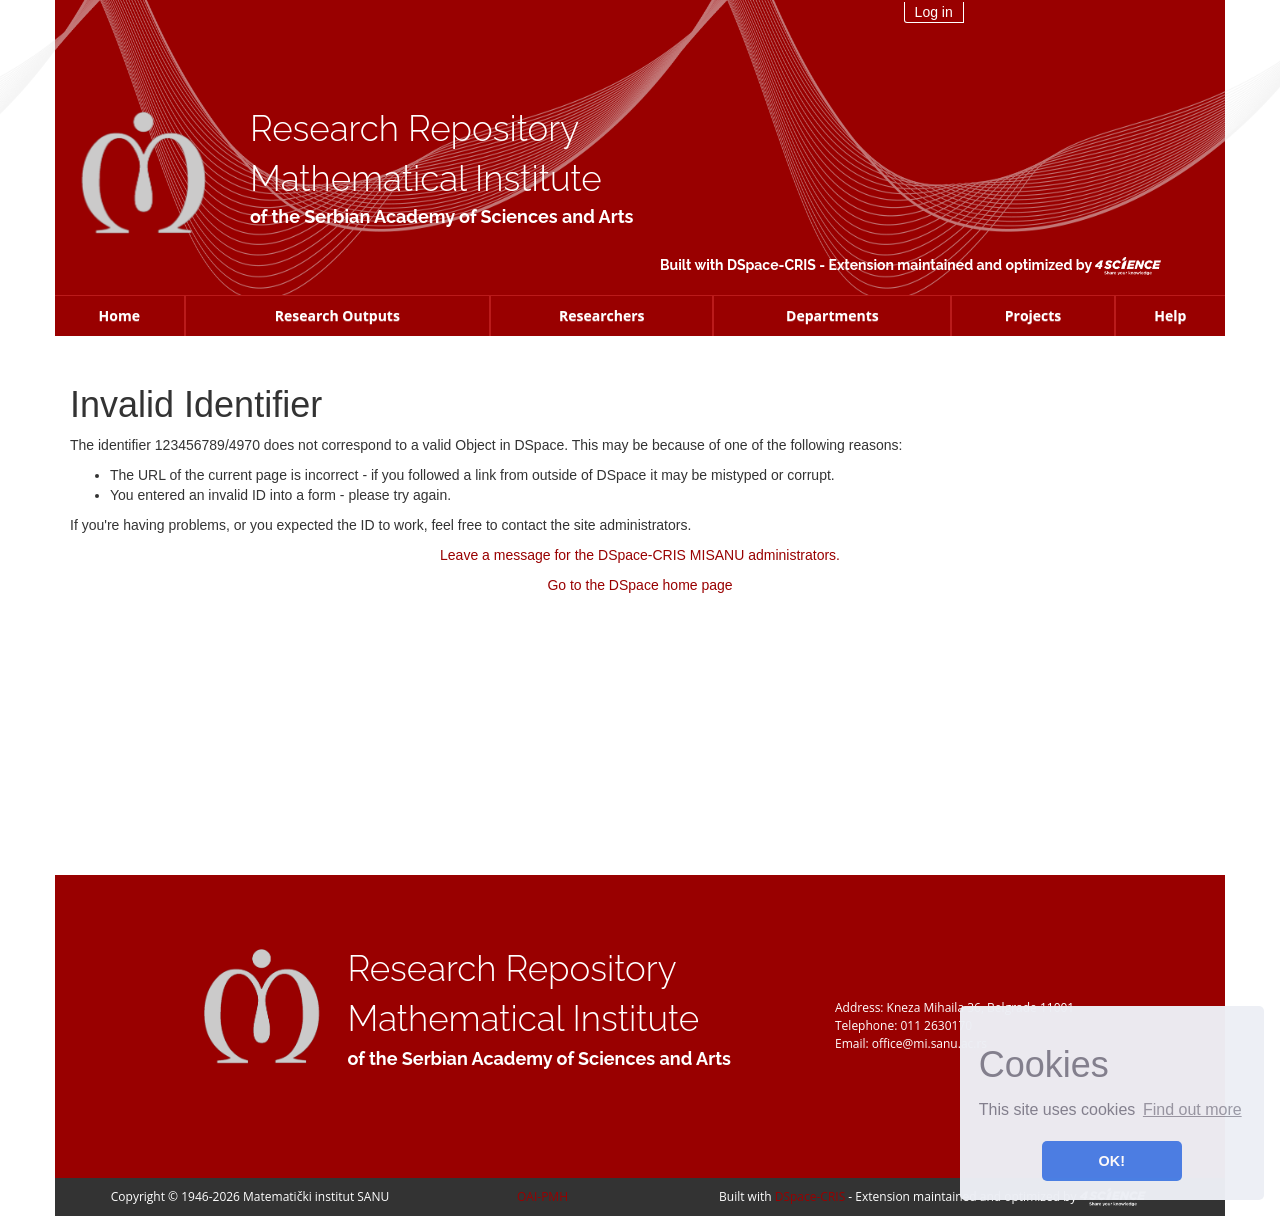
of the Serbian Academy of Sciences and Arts (441, 216)
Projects (1033, 315)
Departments (832, 315)
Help (1170, 315)
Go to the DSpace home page (639, 585)
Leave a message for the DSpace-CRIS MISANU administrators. (640, 555)
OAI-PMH (542, 1196)
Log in (934, 12)
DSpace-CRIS (771, 265)
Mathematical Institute (426, 178)
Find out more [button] (1192, 1109)
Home (119, 315)
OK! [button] (1112, 1161)
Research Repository (414, 128)
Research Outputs (337, 315)
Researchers (602, 315)
